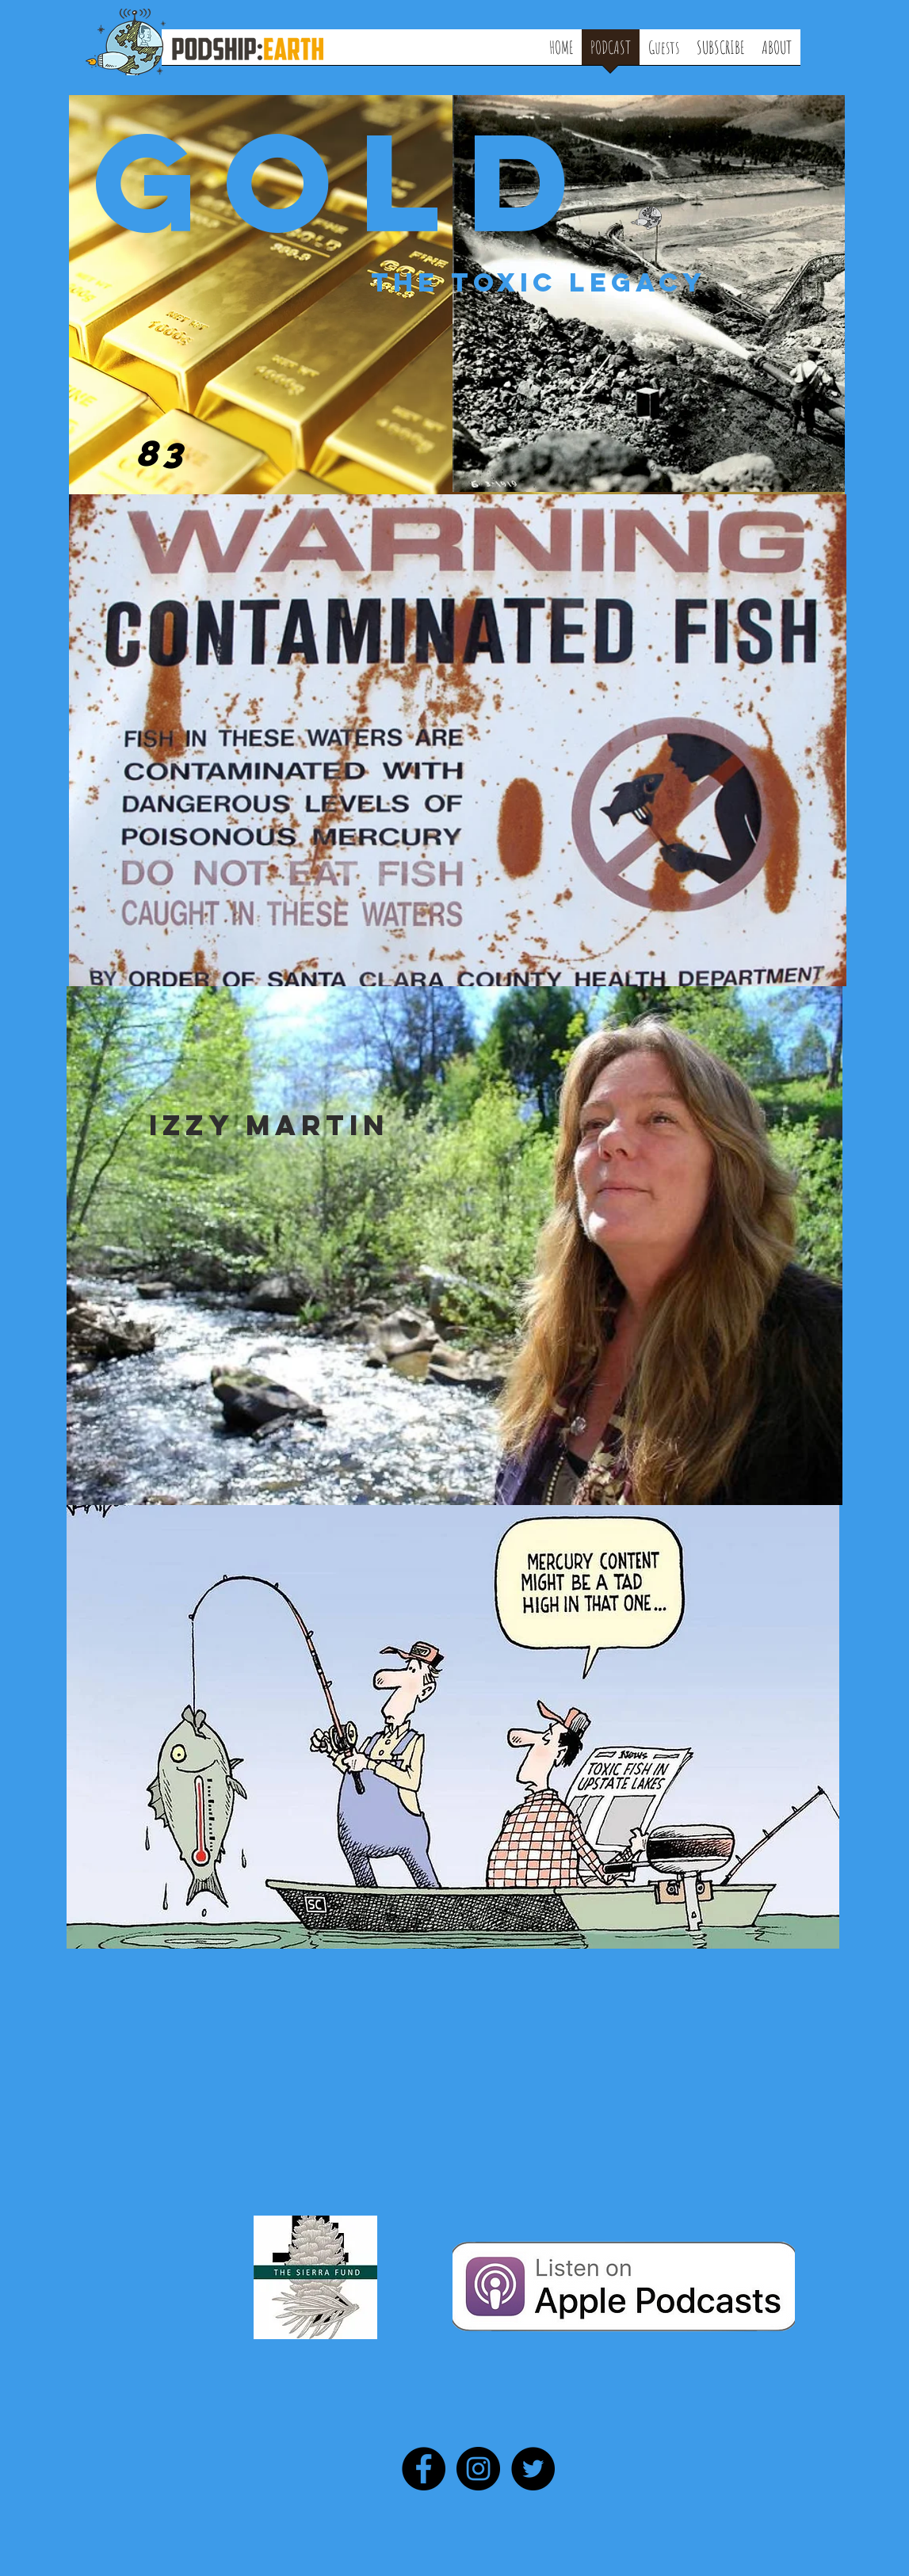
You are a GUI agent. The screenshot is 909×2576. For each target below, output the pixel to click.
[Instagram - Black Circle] (478, 2468)
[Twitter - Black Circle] (533, 2468)
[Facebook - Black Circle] (423, 2468)
